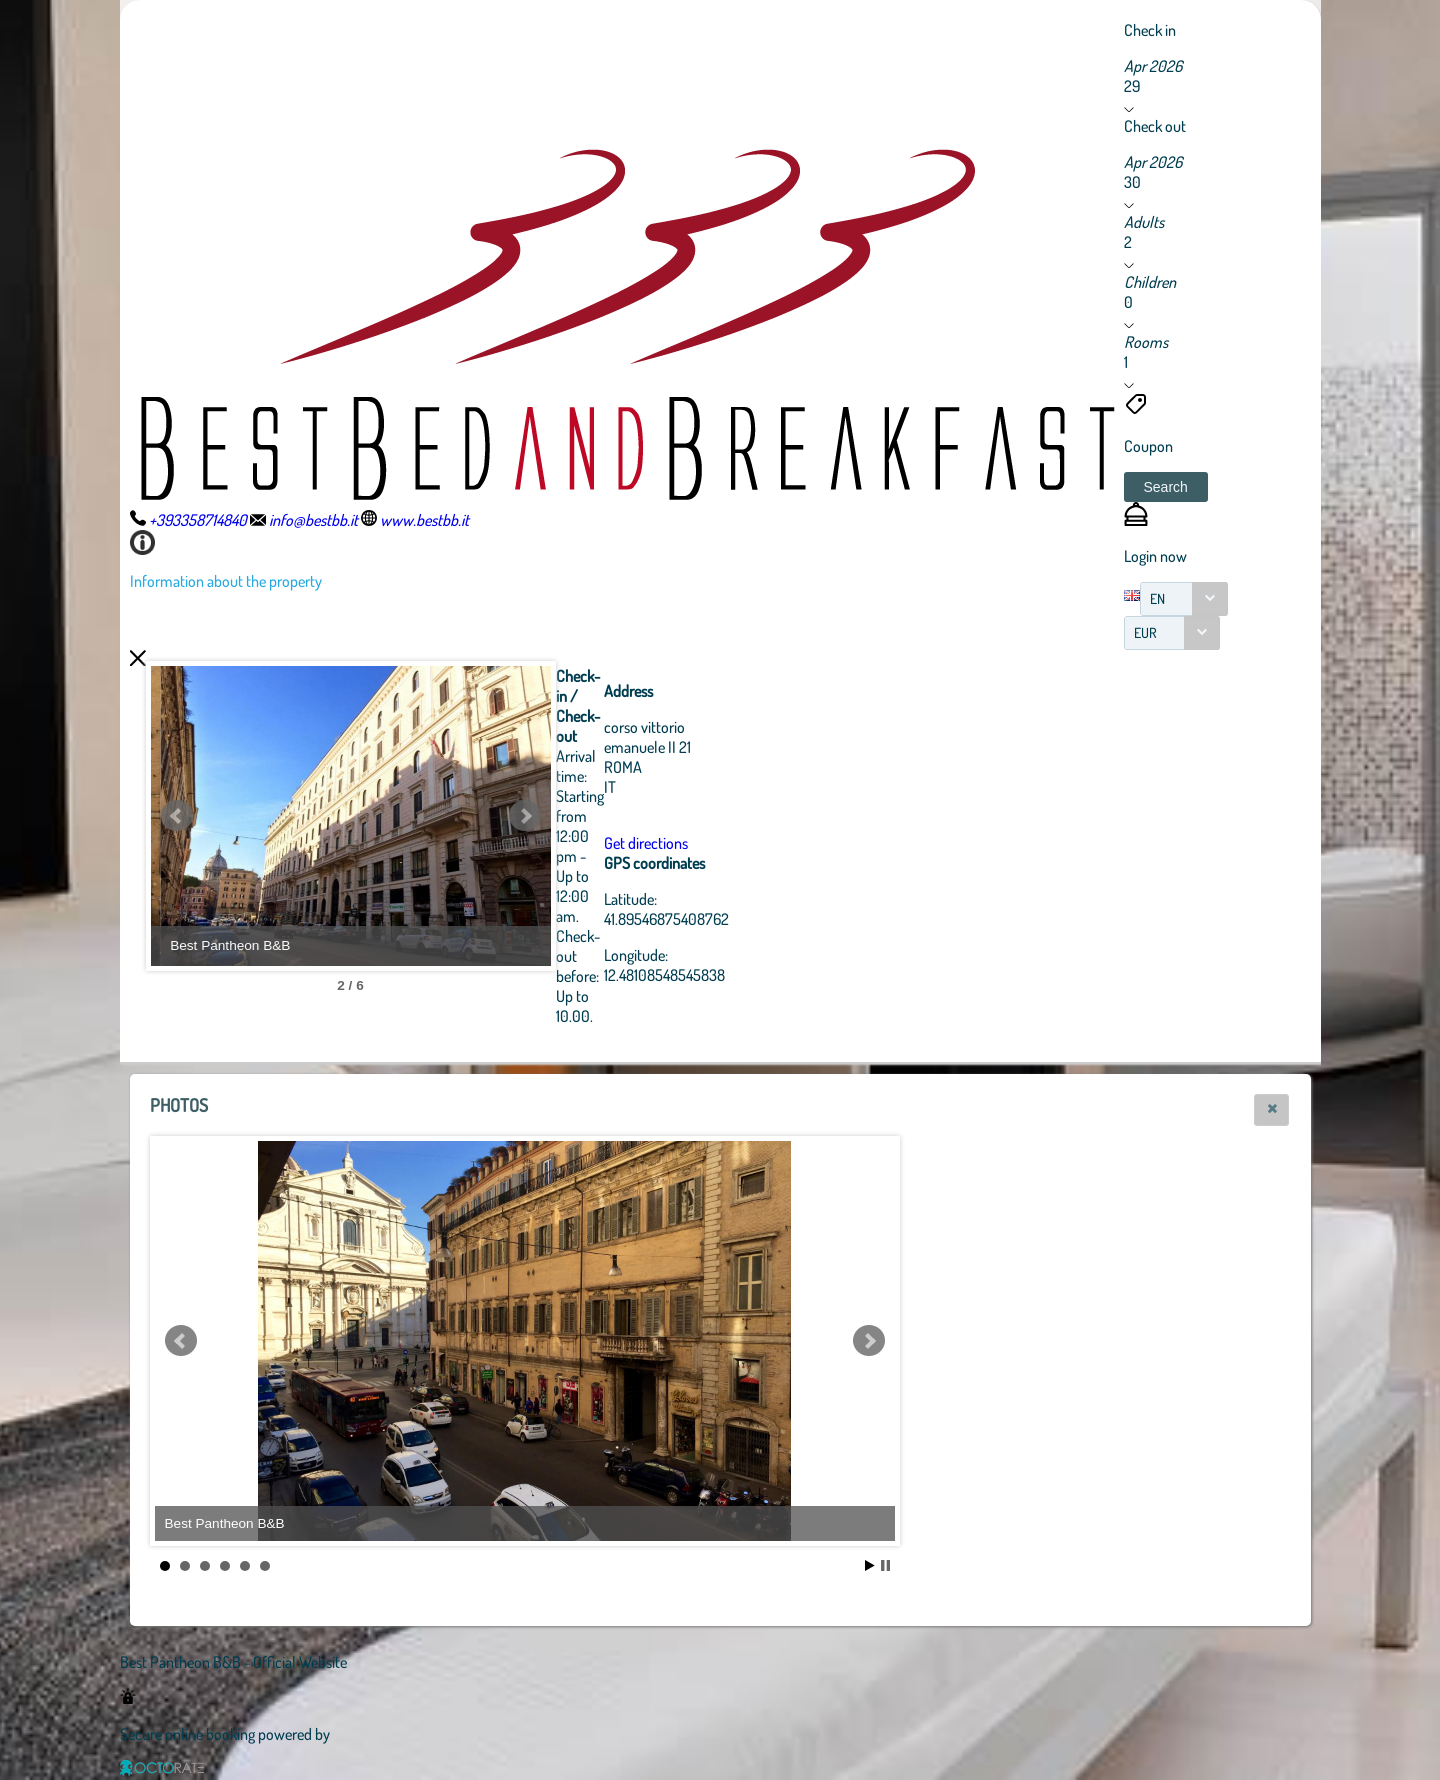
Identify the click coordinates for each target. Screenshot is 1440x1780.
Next (525, 816)
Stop (885, 1565)
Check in (1150, 30)
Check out (1155, 126)
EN (1157, 598)
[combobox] (1184, 599)
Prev (177, 816)
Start (870, 1565)
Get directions (646, 843)
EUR (1145, 632)
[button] (1166, 487)
